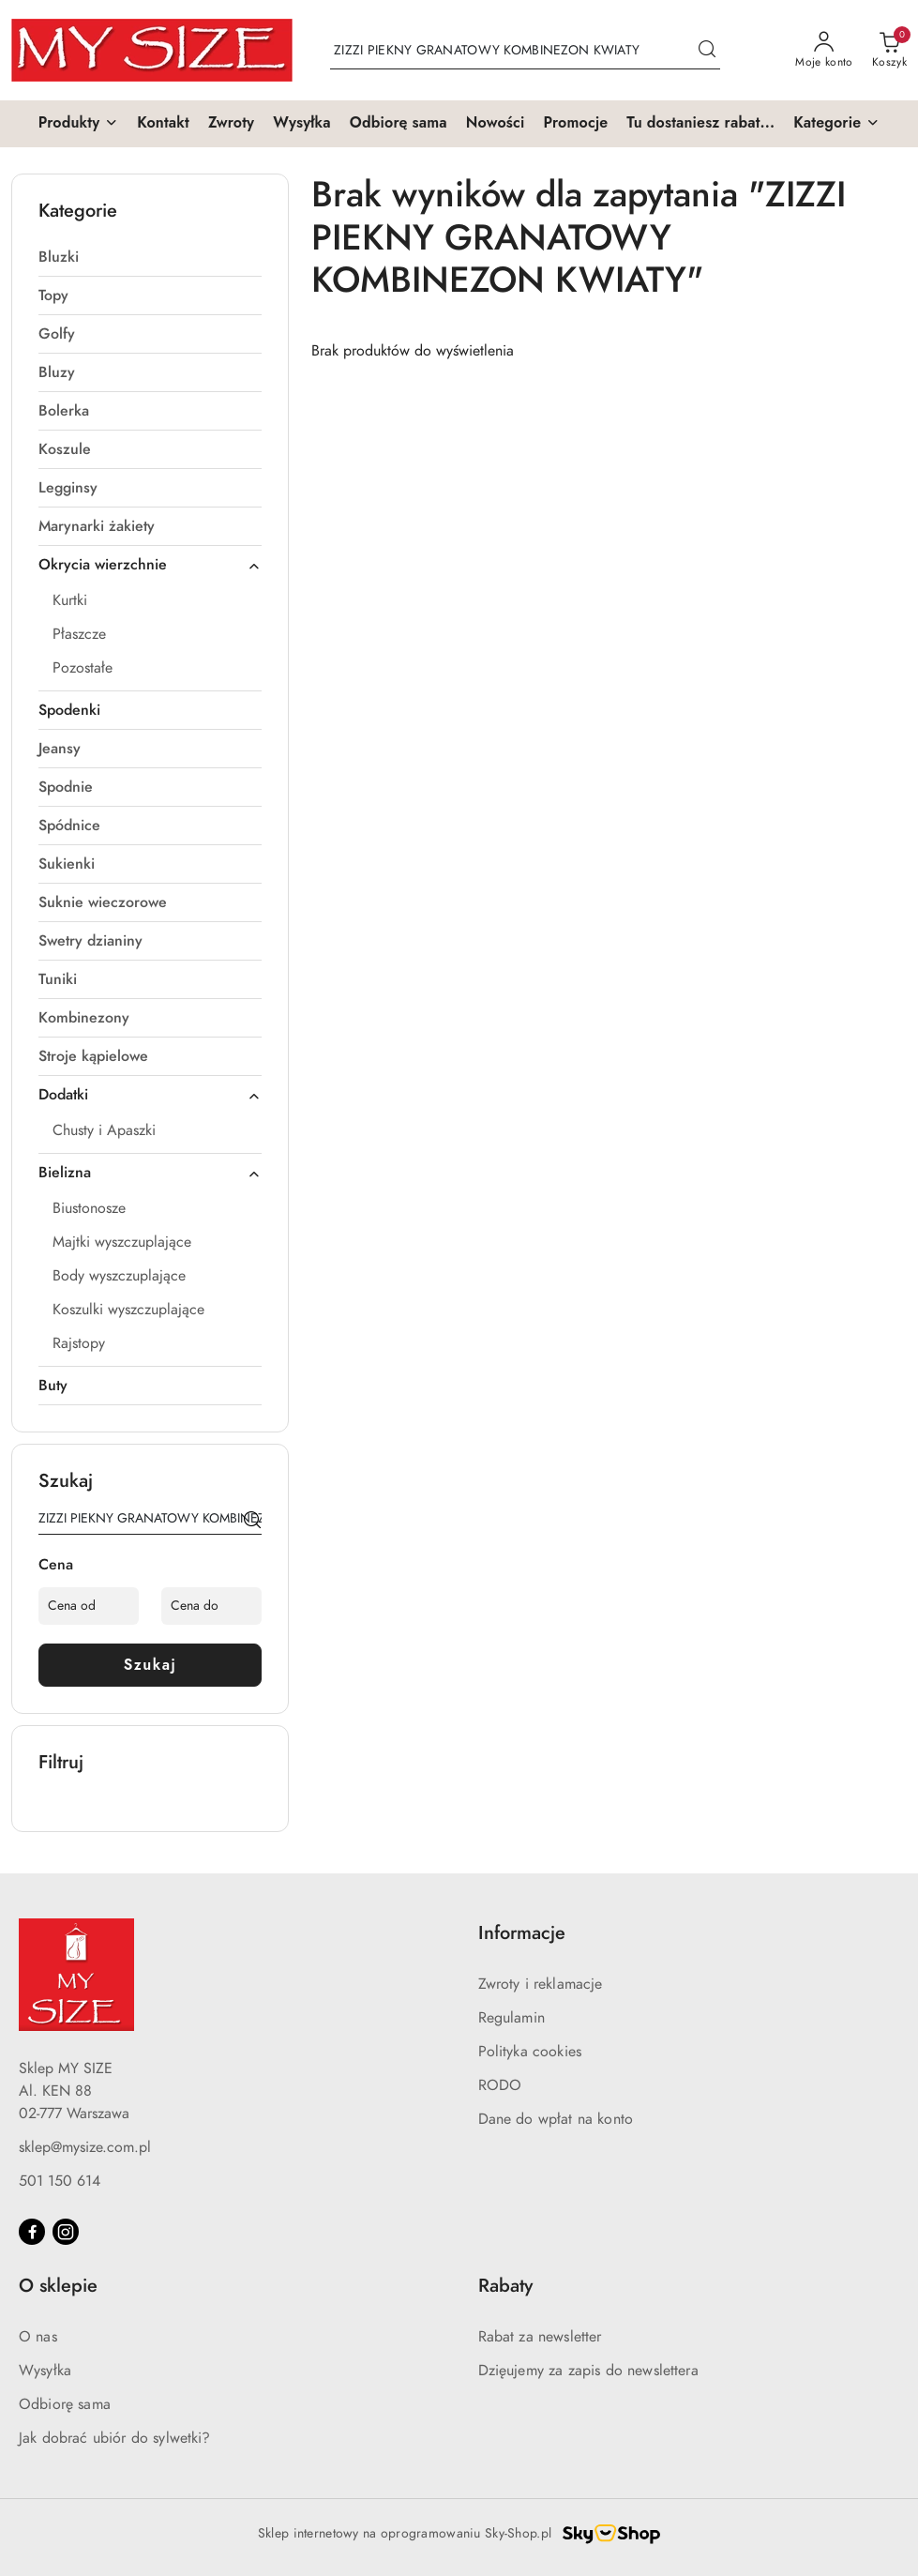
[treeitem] (150, 257)
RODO (500, 2085)
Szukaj (150, 1664)
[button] (78, 123)
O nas (38, 2336)
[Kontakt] (163, 123)
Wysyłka (45, 2370)
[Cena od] (88, 1606)
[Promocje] (575, 123)
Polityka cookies (530, 2051)
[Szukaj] (252, 1522)
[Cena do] (211, 1606)
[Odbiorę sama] (398, 123)
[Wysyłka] (302, 123)
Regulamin (511, 2018)
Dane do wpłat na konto (556, 2119)
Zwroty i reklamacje (540, 1984)
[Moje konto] (824, 51)
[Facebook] (32, 2232)
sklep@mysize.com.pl (85, 2147)
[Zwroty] (231, 123)
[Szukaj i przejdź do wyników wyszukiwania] (707, 51)
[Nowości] (495, 123)
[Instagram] (66, 2232)
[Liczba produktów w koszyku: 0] (889, 51)
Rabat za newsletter (540, 2336)
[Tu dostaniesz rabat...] (700, 123)
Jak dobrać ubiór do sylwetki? (115, 2438)
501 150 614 (59, 2181)
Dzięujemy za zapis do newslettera (588, 2370)
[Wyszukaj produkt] (525, 50)
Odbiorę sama (65, 2404)
